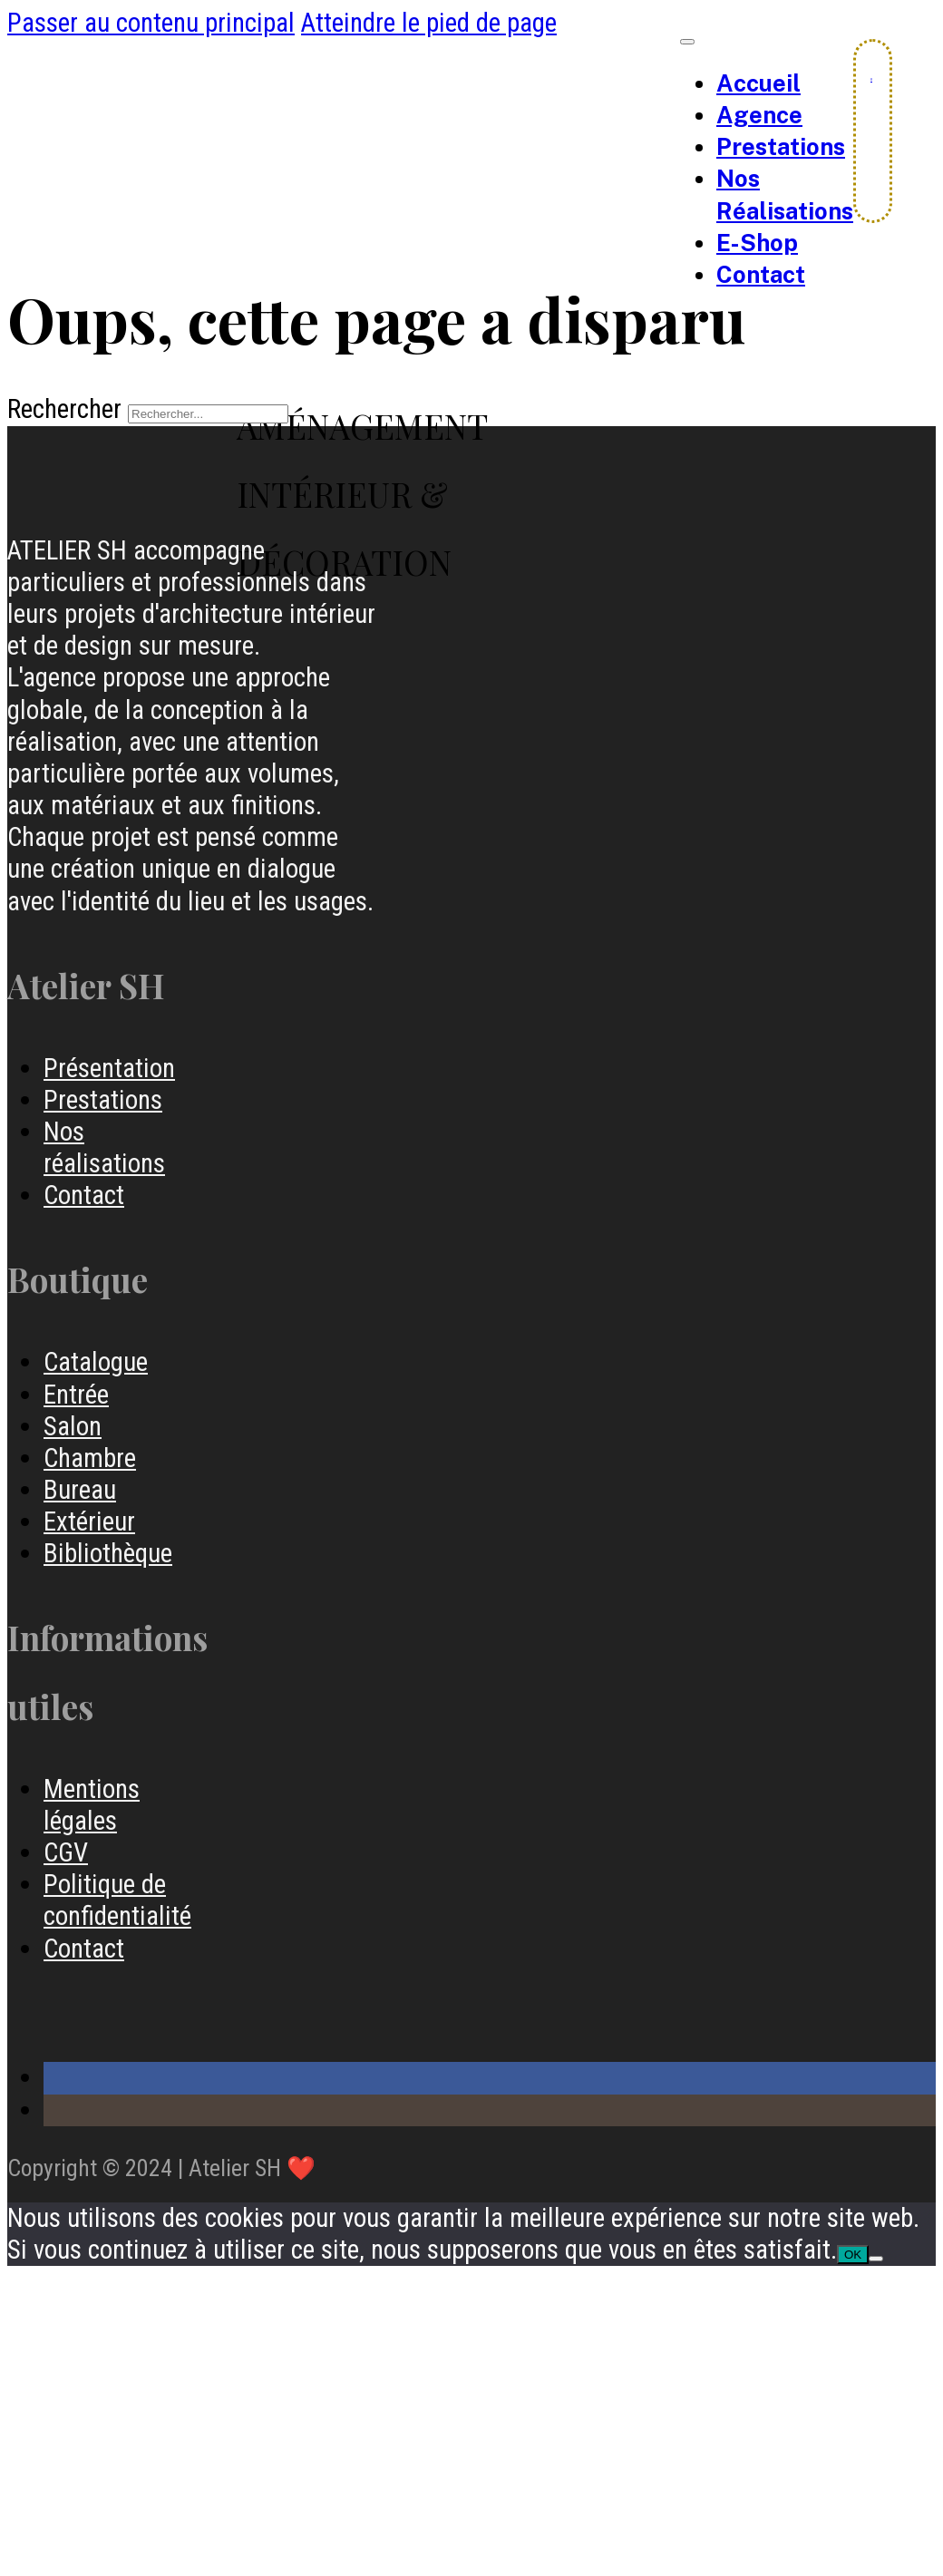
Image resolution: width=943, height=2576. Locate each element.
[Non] (876, 2258)
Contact (760, 274)
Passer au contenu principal (151, 22)
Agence (759, 115)
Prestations (780, 146)
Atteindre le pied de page (429, 22)
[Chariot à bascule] (871, 79)
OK (852, 2254)
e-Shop (757, 243)
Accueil (758, 83)
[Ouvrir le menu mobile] (687, 41)
